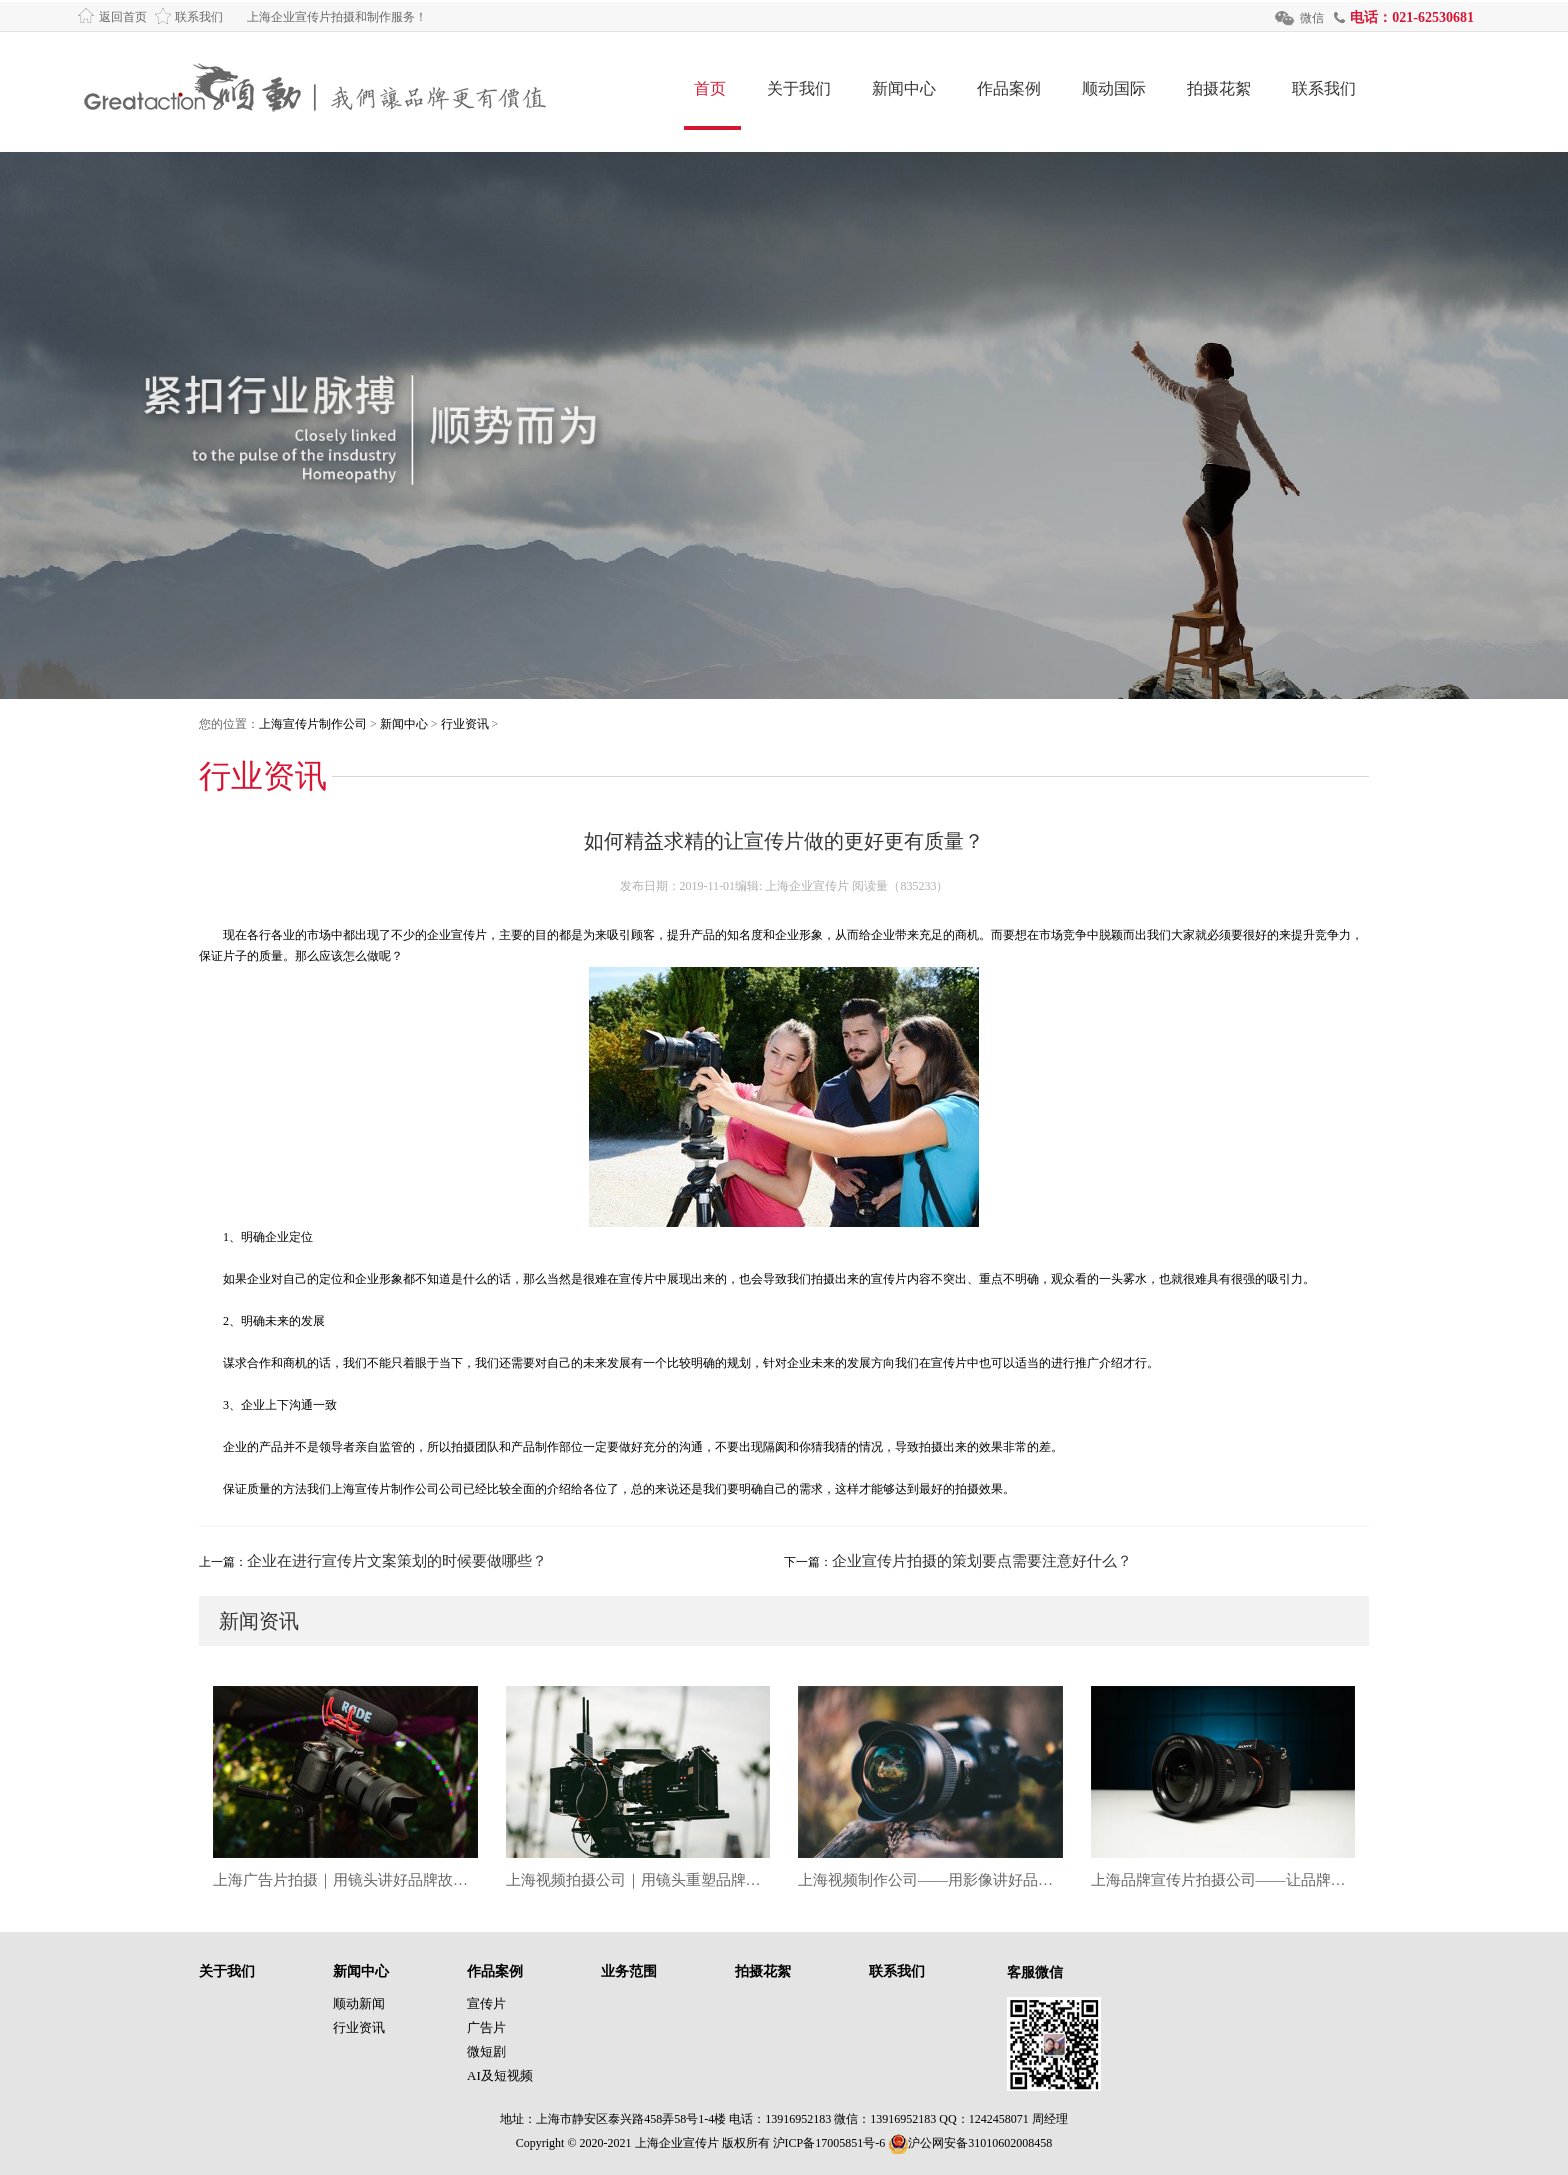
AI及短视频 (500, 2075)
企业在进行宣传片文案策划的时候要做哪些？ (397, 1561)
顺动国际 (1114, 88)
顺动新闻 (359, 2003)
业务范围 (629, 1971)
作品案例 (1009, 88)
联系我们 (199, 17)
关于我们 (799, 88)
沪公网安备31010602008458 (970, 2143)
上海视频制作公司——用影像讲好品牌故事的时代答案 (930, 1880)
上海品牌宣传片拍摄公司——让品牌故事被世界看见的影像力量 (1223, 1880)
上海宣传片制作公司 (313, 724)
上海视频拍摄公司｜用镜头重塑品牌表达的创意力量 (638, 1880)
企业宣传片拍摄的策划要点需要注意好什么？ (982, 1561)
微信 (1312, 18)
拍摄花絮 (1219, 88)
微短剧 (486, 2051)
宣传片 (486, 2003)
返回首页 (123, 17)
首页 (710, 88)
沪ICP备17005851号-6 (829, 2143)
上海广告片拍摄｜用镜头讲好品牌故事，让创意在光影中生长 (345, 1880)
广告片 (486, 2027)
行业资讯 (465, 724)
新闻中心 (904, 88)
